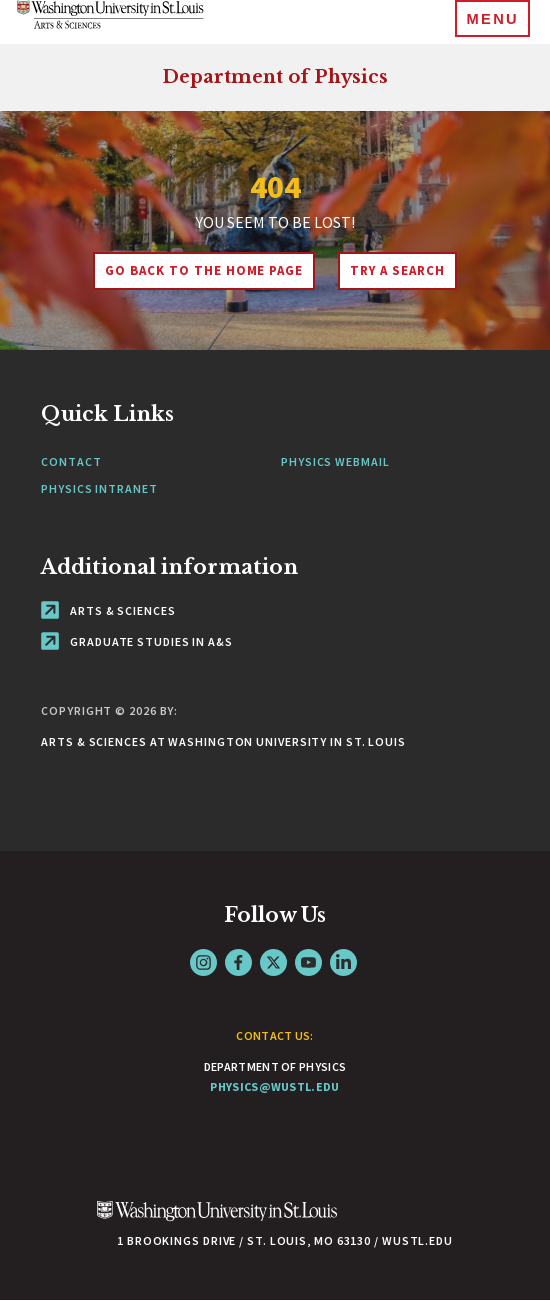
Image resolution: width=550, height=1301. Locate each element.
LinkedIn (343, 962)
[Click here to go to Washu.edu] (217, 1221)
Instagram (203, 962)
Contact (71, 461)
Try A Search (397, 270)
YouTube (308, 962)
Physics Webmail (335, 461)
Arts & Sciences (108, 610)
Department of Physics (275, 77)
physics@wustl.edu (274, 1086)
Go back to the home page (204, 270)
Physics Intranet (99, 488)
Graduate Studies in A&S (137, 641)
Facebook (238, 962)
